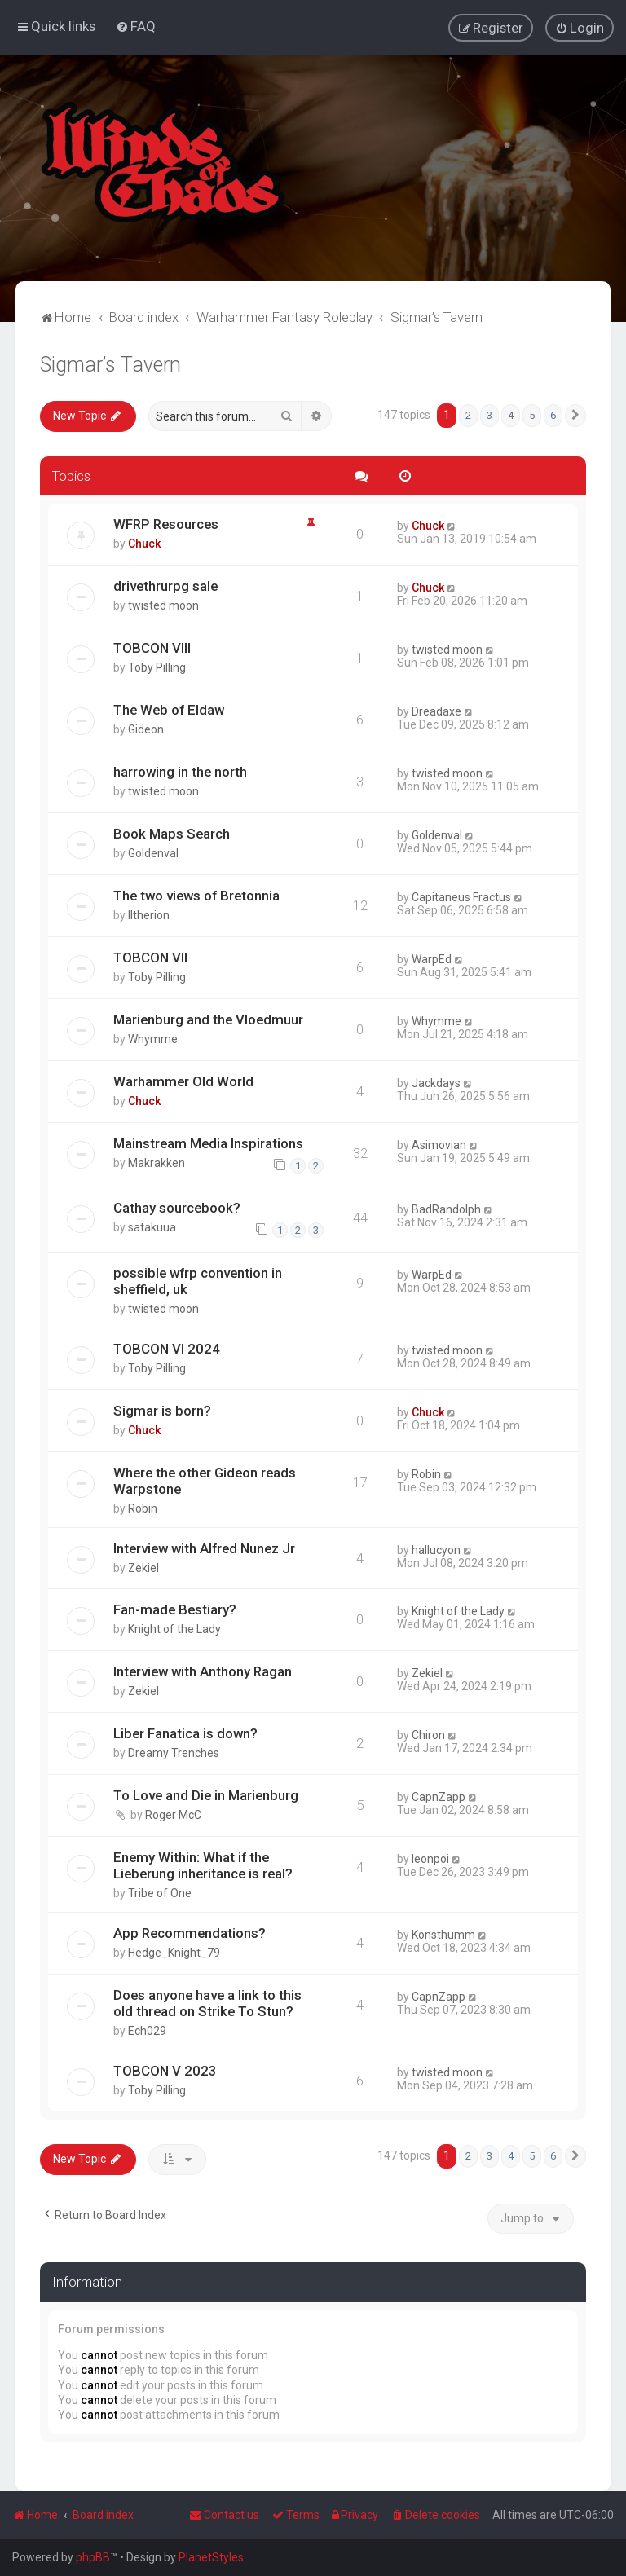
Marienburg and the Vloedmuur (208, 1019)
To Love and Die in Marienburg (205, 1795)
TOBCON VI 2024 (166, 1349)
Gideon (146, 729)
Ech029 (147, 2030)
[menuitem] (136, 26)
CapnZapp (438, 1796)
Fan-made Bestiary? (174, 1609)
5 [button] (532, 415)
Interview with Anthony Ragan (202, 1671)
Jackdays (436, 1083)
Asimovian (439, 1144)
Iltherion (149, 915)
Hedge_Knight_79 (174, 1952)
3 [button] (489, 415)
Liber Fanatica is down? (185, 1733)
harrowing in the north (180, 772)
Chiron (428, 1735)
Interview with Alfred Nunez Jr (204, 1548)
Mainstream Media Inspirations (208, 1143)
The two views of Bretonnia (196, 895)
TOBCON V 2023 (165, 2071)
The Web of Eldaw (168, 710)
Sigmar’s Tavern (110, 364)
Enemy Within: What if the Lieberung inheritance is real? (203, 1865)
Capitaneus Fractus (461, 897)
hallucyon (436, 1550)
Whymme (153, 1039)
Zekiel (143, 1567)
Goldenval (153, 853)
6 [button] (553, 415)
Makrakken (156, 1162)
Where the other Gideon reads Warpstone (204, 1480)
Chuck (144, 543)
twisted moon (163, 605)
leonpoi (430, 1858)
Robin (142, 1508)
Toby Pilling (157, 667)
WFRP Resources (165, 524)
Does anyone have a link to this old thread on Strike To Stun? (207, 2003)
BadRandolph (446, 1209)
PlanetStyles (211, 2557)
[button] (575, 415)
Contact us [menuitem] (224, 2514)
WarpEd (432, 959)
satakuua (152, 1227)
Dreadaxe (436, 711)
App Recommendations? (189, 1933)
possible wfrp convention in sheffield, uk (197, 1281)
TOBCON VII (150, 957)
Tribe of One (160, 1893)
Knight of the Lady (174, 1629)
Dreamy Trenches (173, 1752)
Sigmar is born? (162, 1410)
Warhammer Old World (183, 1081)
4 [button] (511, 415)
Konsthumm (443, 1934)
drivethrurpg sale (165, 586)
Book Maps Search (171, 834)
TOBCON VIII (152, 648)
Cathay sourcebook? (176, 1208)
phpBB (93, 2557)
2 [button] (468, 415)
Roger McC (173, 1814)
